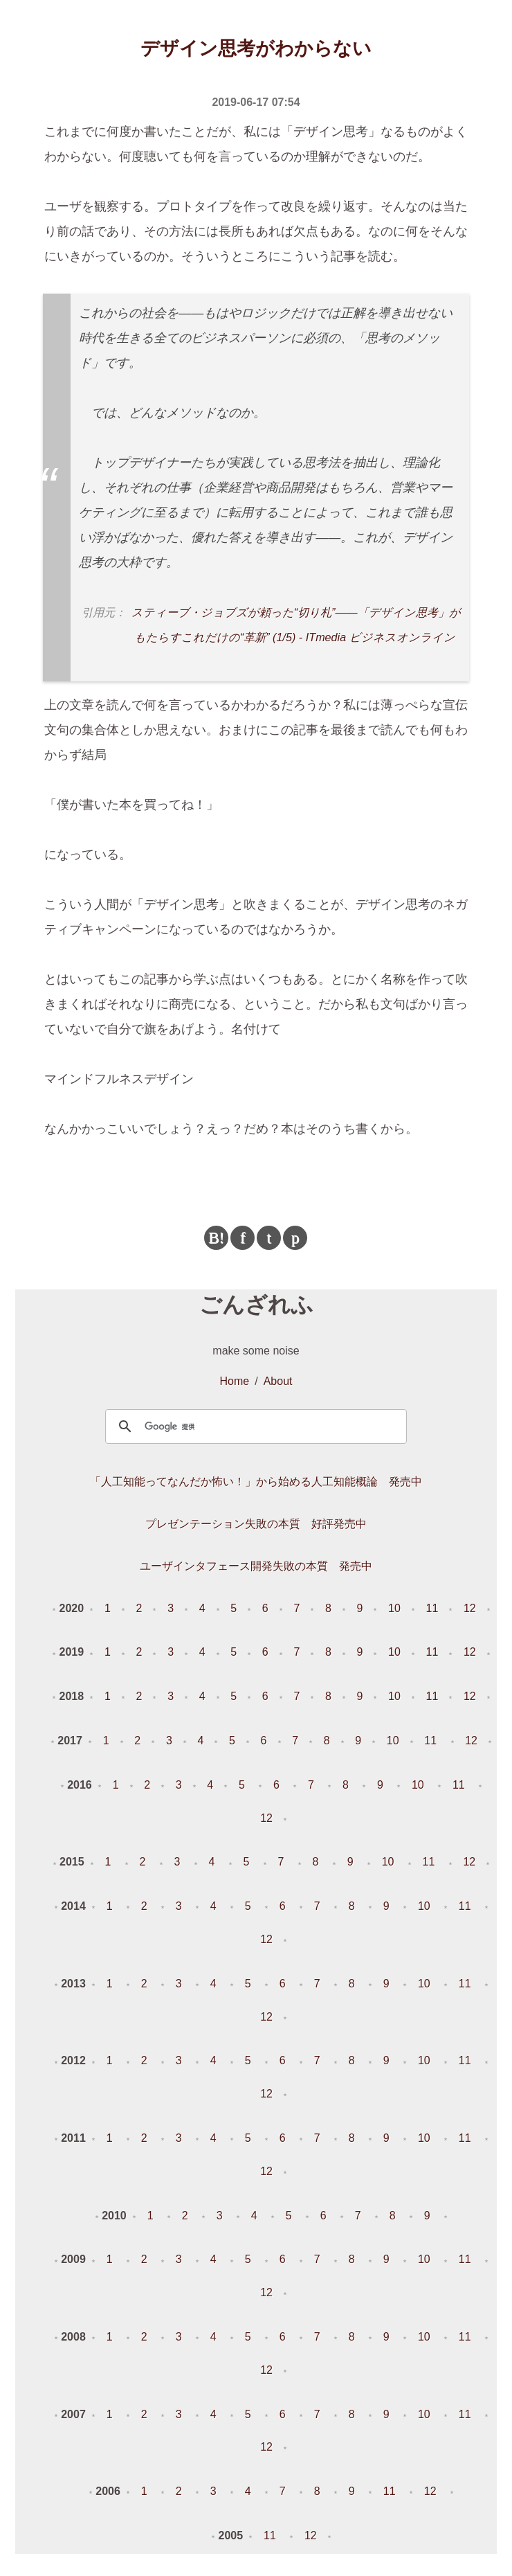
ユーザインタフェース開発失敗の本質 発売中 (256, 1566)
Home (235, 1381)
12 (470, 1608)
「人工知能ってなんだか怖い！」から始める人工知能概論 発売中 (256, 1481)
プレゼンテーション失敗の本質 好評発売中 (256, 1524)
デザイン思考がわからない (256, 48)
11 (432, 1608)
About (278, 1381)
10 (394, 1608)
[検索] (254, 1426)
